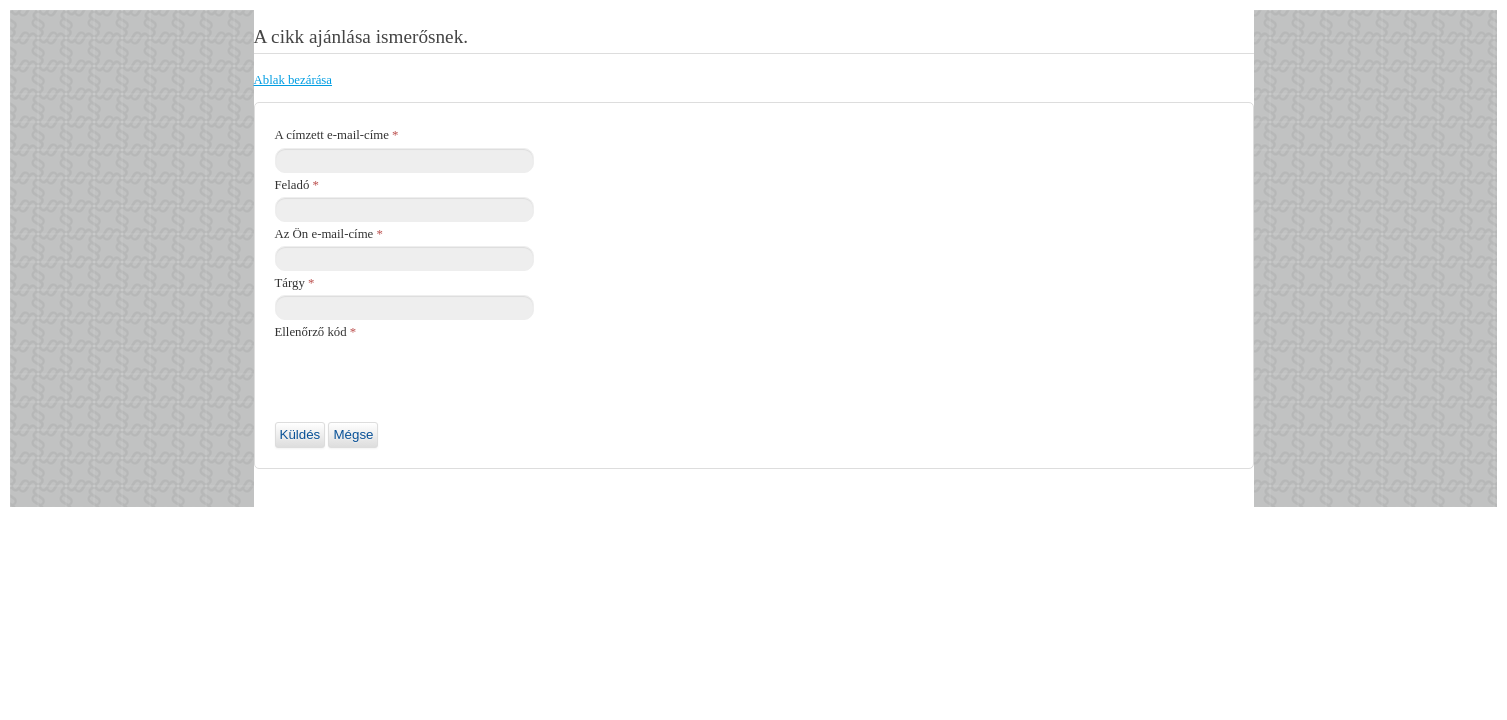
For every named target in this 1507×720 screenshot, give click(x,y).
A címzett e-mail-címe (337, 135)
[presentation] (427, 383)
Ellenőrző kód (316, 332)
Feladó (297, 185)
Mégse (353, 434)
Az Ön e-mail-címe (329, 234)
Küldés (300, 434)
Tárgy (295, 283)
